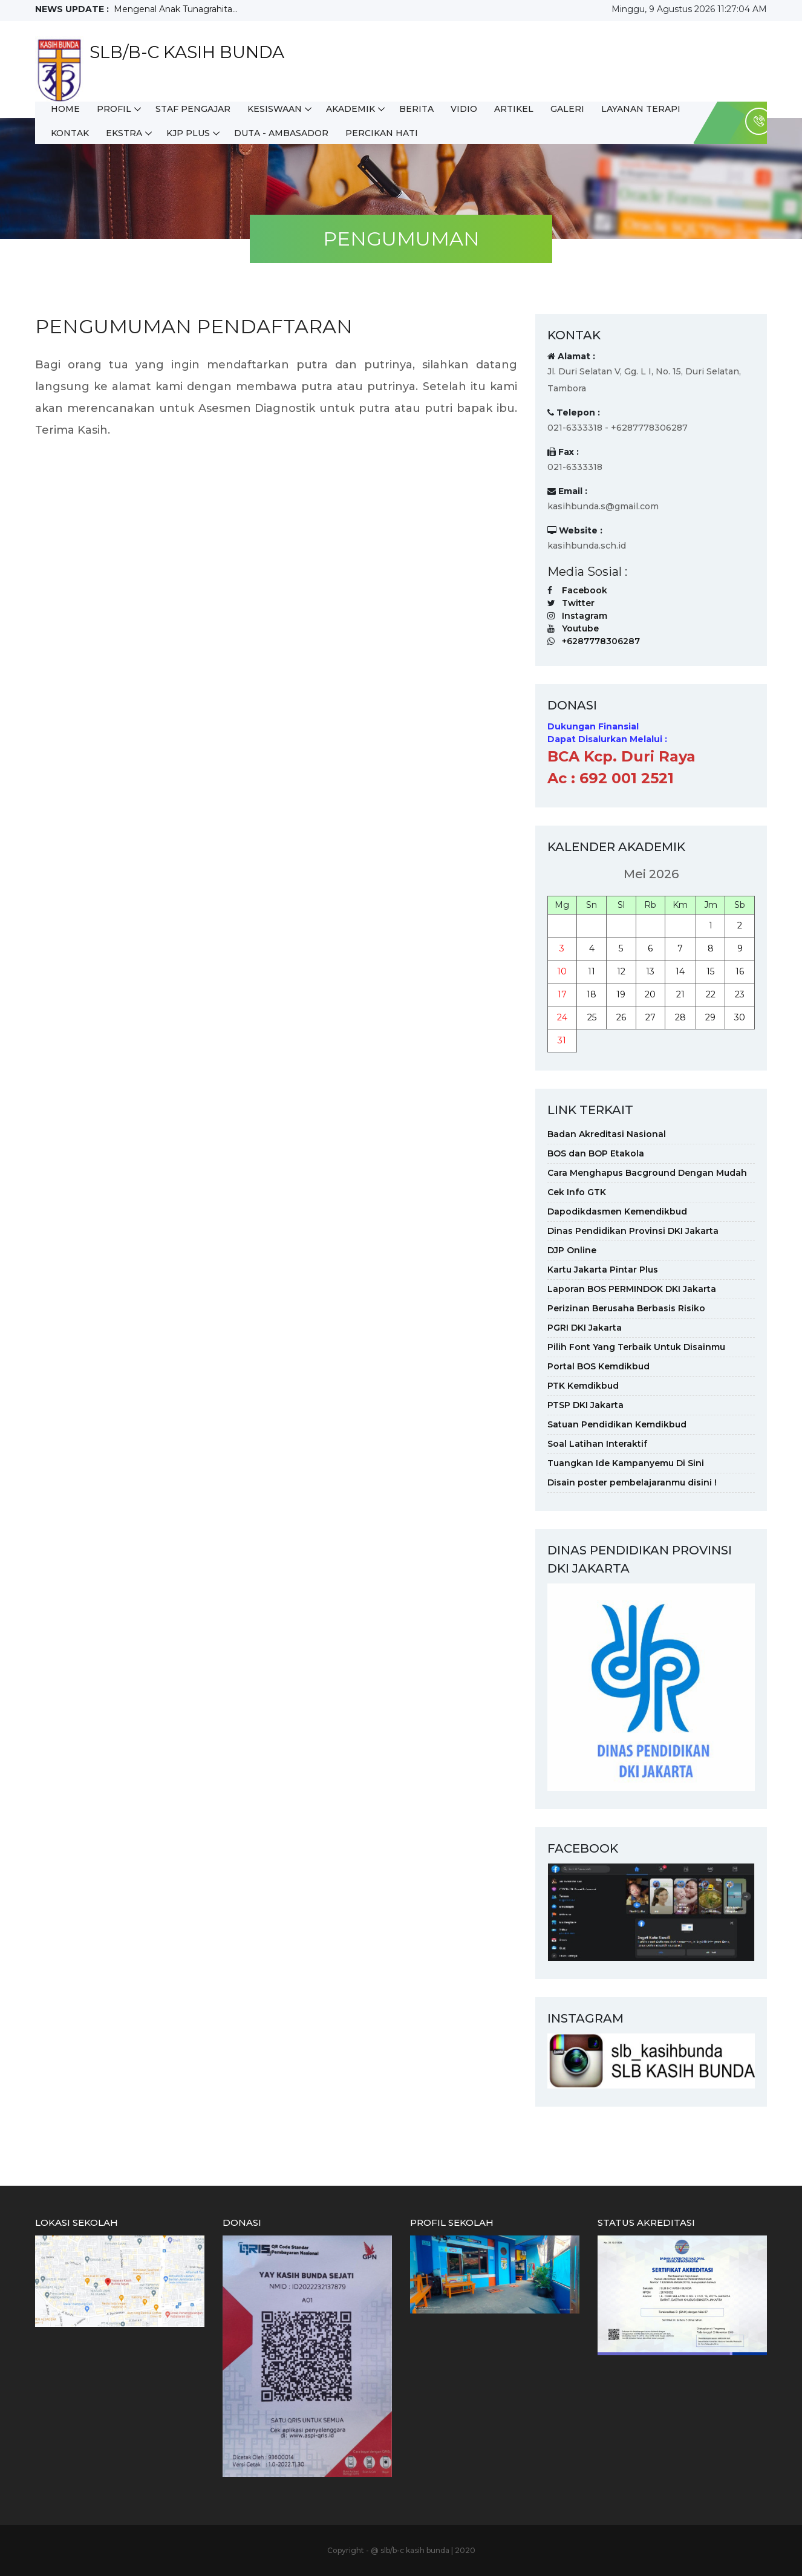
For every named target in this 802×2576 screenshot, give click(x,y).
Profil (114, 108)
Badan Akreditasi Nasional (606, 1134)
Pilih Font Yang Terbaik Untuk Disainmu (636, 1347)
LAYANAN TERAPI (640, 108)
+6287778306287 (601, 641)
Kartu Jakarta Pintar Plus (602, 1269)
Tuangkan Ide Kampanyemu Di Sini (625, 1463)
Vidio (464, 108)
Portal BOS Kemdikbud (598, 1366)
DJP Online (571, 1250)
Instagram (584, 615)
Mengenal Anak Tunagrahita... (176, 9)
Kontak (70, 133)
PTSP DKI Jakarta (585, 1405)
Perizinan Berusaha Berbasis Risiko (626, 1308)
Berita (416, 108)
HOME (65, 108)
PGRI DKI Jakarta (584, 1327)
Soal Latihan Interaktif (597, 1443)
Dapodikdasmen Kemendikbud (617, 1211)
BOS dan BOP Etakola (595, 1153)
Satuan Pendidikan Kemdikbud (616, 1424)
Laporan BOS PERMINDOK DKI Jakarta (631, 1288)
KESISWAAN (274, 108)
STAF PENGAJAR (192, 108)
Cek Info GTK (576, 1192)
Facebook (584, 590)
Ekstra (124, 133)
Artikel (513, 108)
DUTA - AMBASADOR (281, 133)
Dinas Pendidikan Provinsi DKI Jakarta (633, 1230)
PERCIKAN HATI (381, 133)
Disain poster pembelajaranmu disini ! (632, 1482)
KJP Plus (188, 133)
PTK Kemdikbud (583, 1385)
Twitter (578, 603)
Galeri (567, 108)
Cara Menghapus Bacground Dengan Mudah (647, 1172)
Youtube (580, 628)
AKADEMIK (350, 108)
